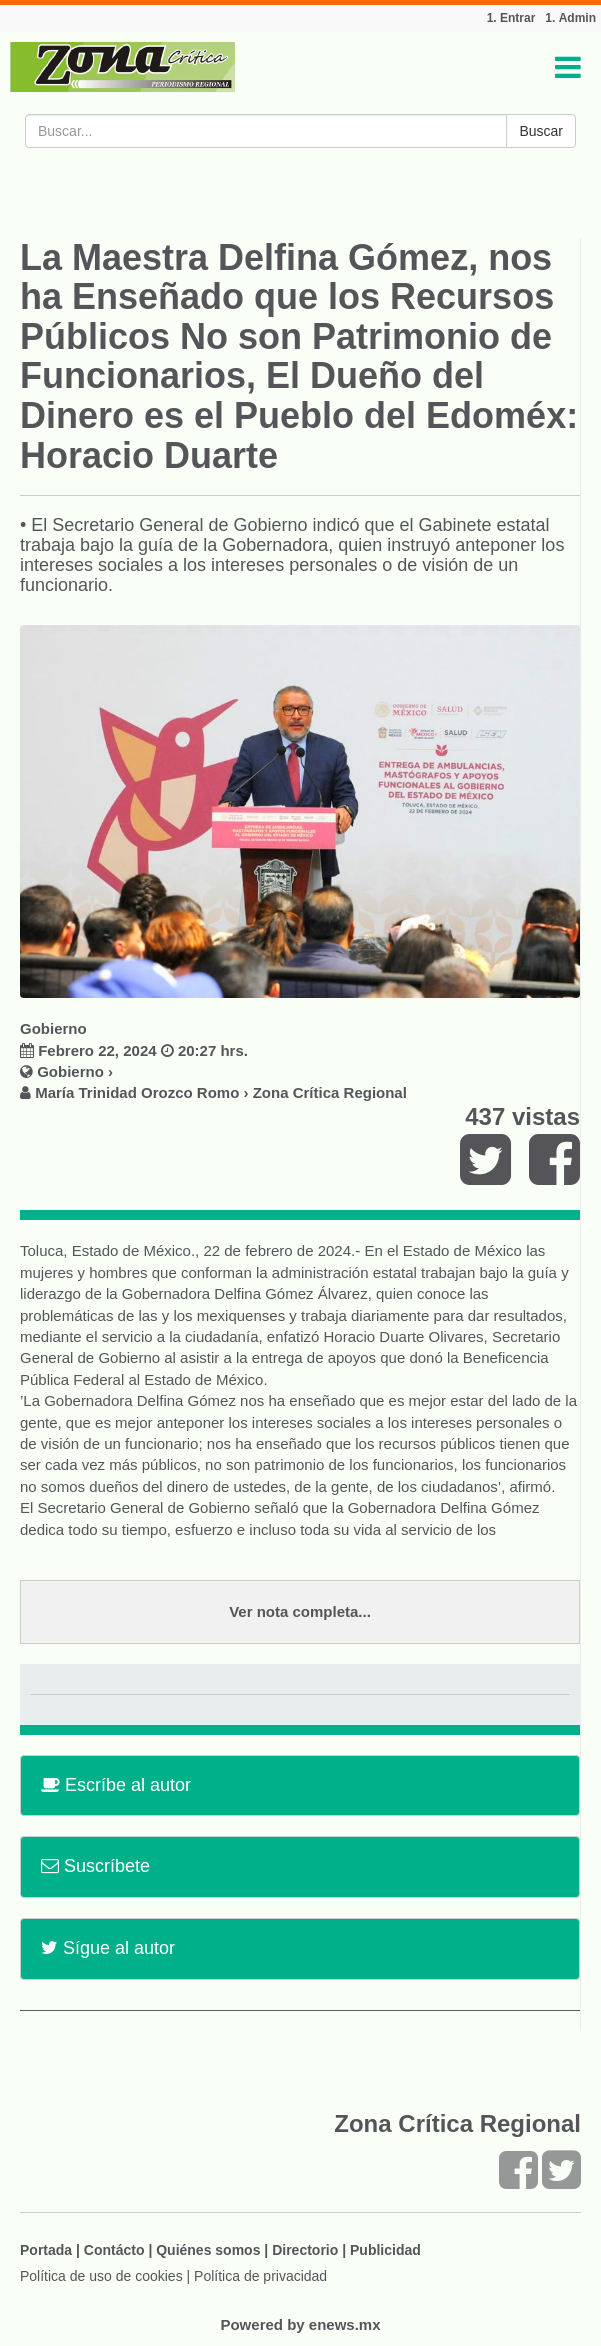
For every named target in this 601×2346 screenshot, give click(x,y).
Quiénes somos (208, 2250)
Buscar (541, 131)
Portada (46, 2250)
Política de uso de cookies (101, 2276)
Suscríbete (95, 1866)
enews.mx (345, 2324)
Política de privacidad (260, 2276)
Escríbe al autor (116, 1785)
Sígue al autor (108, 1948)
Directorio (305, 2250)
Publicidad (385, 2250)
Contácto (114, 2250)
